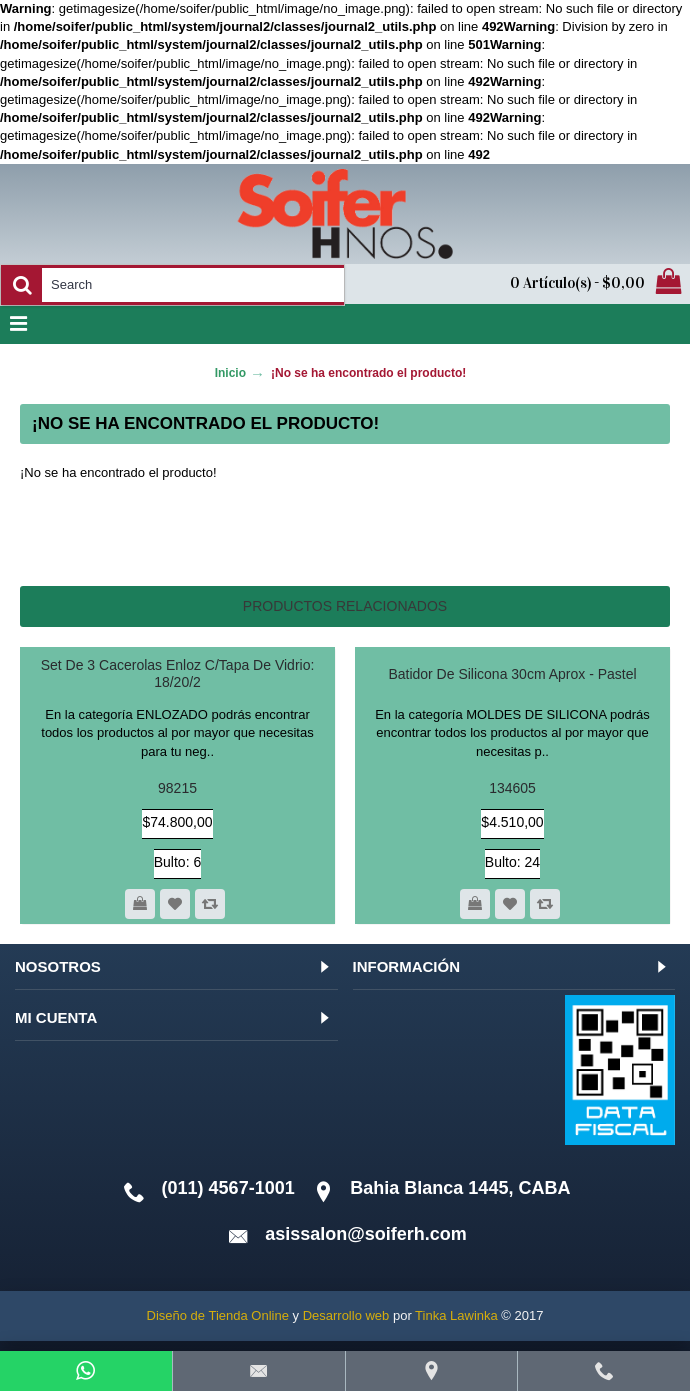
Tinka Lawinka (456, 1315)
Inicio (230, 373)
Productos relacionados (345, 606)
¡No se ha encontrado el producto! (368, 373)
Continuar (604, 533)
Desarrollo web (346, 1315)
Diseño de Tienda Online (218, 1315)
